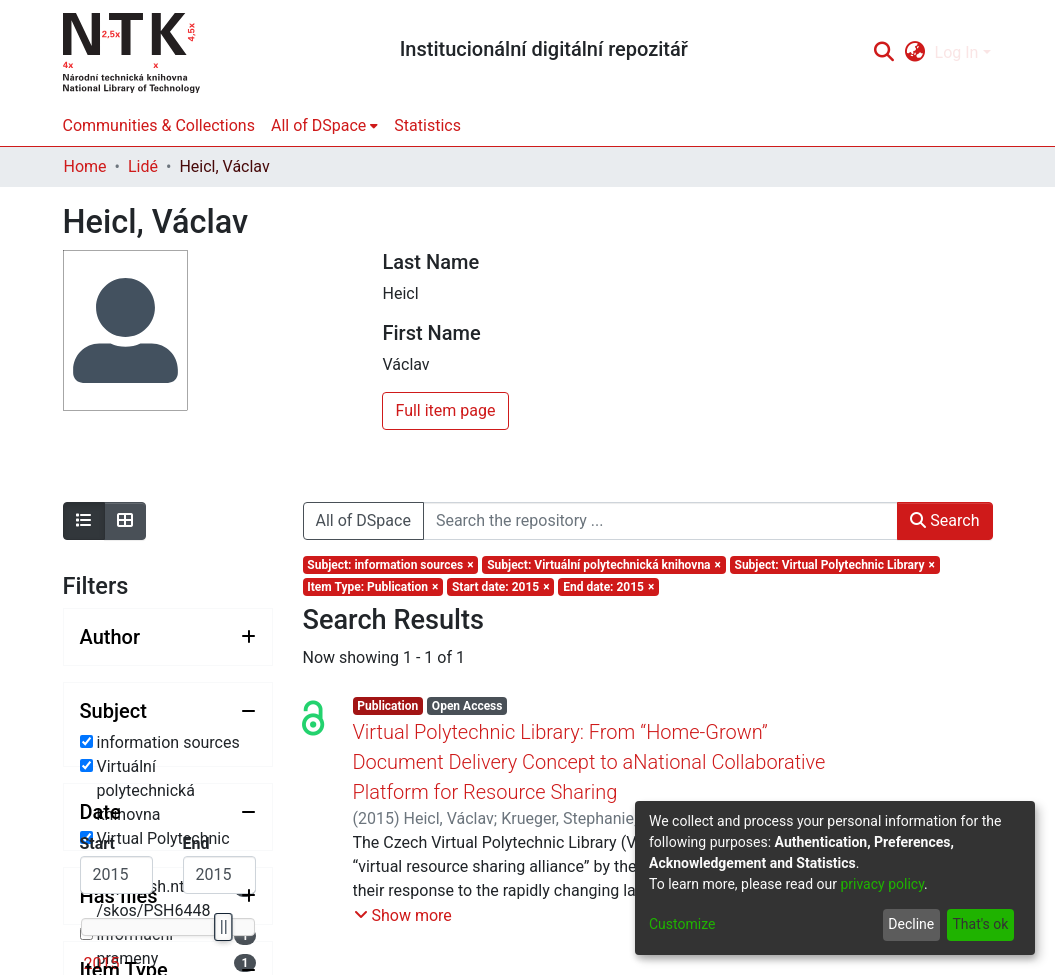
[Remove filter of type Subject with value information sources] (391, 565)
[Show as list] (84, 521)
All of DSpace (363, 520)
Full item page (445, 410)
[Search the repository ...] (660, 521)
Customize (682, 924)
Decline (911, 924)
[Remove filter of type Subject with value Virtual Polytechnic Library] (835, 565)
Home (85, 166)
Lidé (143, 166)
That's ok (980, 924)
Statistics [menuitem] (427, 125)
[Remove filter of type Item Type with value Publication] (373, 587)
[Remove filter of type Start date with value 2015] (500, 587)
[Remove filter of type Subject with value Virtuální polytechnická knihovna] (603, 565)
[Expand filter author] (168, 637)
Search (944, 520)
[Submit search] (884, 53)
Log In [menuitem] (957, 52)
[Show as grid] (125, 521)
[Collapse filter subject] (168, 711)
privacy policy (882, 884)
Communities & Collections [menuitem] (159, 125)
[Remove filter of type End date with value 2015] (608, 587)
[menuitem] (914, 53)
